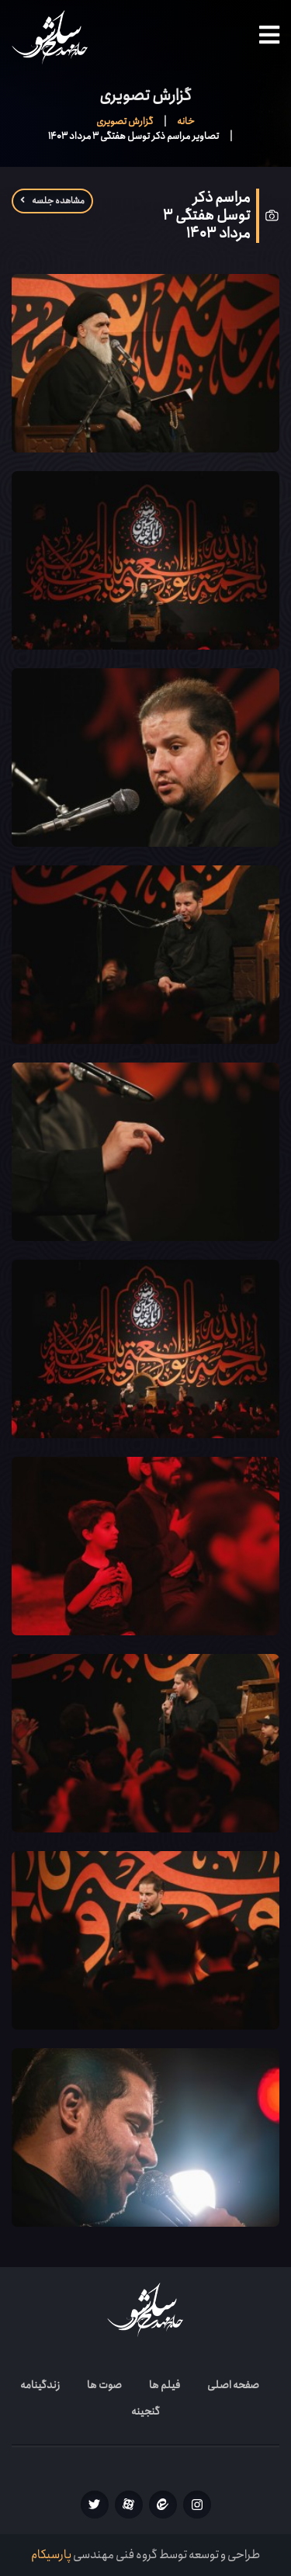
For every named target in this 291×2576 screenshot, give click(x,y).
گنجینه (145, 2411)
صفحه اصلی (233, 2385)
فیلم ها (164, 2385)
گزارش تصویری (124, 121)
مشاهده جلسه (52, 200)
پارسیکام (51, 2554)
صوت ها (104, 2385)
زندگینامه (40, 2385)
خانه (186, 121)
